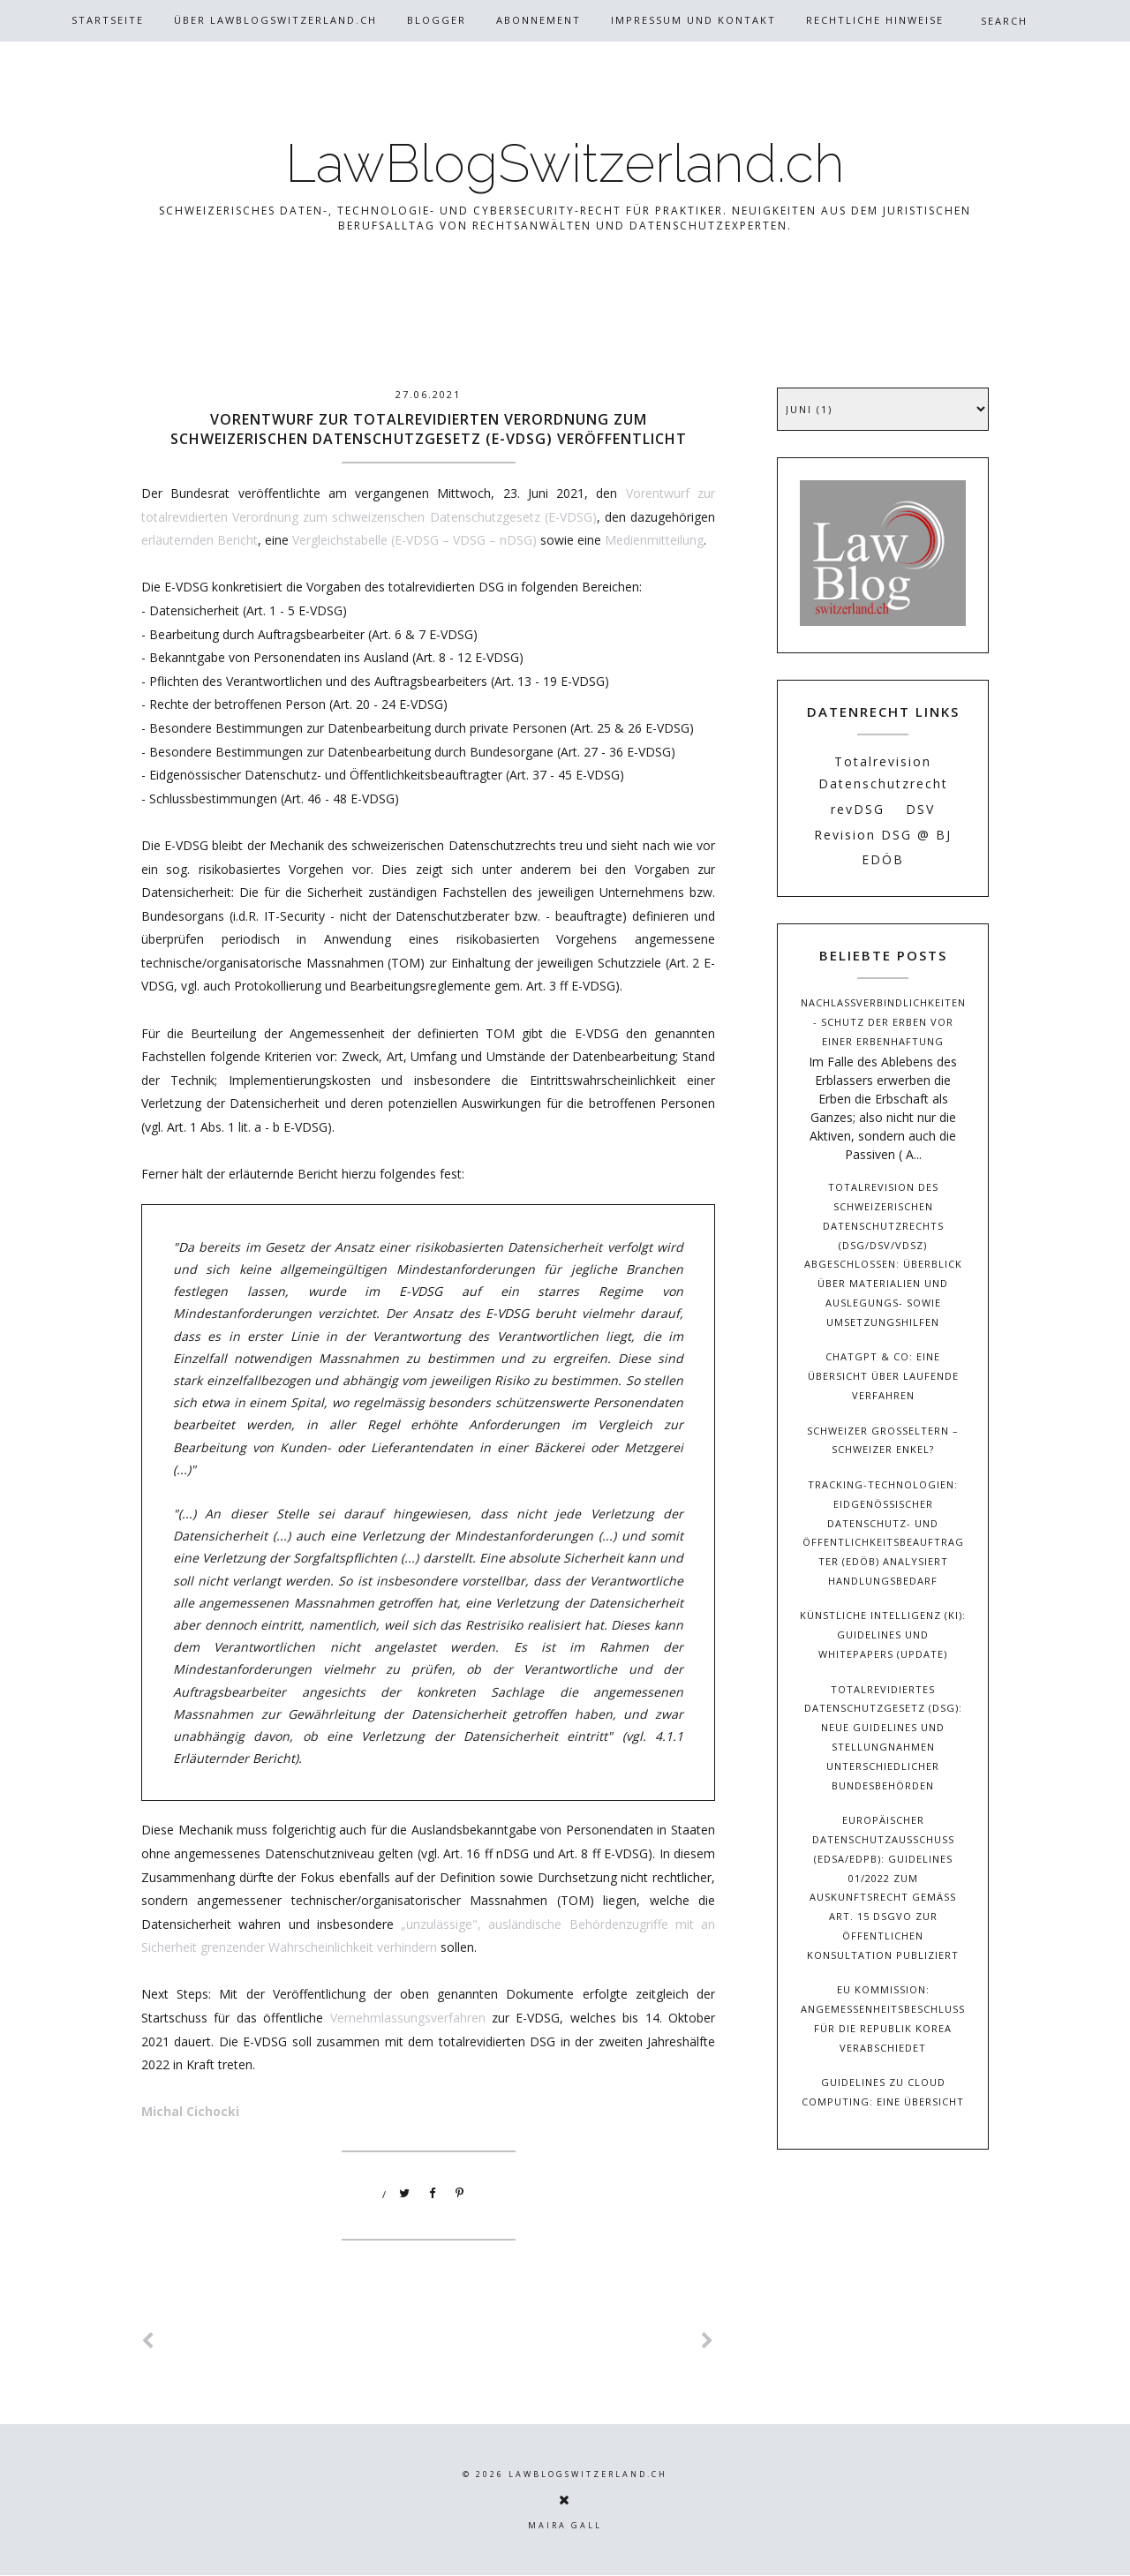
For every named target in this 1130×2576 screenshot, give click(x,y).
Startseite (108, 19)
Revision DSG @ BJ (883, 834)
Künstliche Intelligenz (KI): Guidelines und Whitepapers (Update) (883, 1634)
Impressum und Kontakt (693, 19)
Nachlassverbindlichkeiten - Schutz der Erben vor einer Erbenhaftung (883, 1022)
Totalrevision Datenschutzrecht (883, 772)
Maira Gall (565, 2525)
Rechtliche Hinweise (875, 19)
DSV (920, 809)
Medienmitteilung (654, 539)
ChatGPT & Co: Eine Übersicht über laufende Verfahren (883, 1376)
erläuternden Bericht (199, 539)
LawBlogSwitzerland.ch (565, 163)
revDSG (858, 809)
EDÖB (883, 859)
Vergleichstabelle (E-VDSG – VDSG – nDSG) (416, 539)
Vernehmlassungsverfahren (408, 2017)
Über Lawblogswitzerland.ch (275, 19)
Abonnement (538, 19)
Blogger (436, 19)
